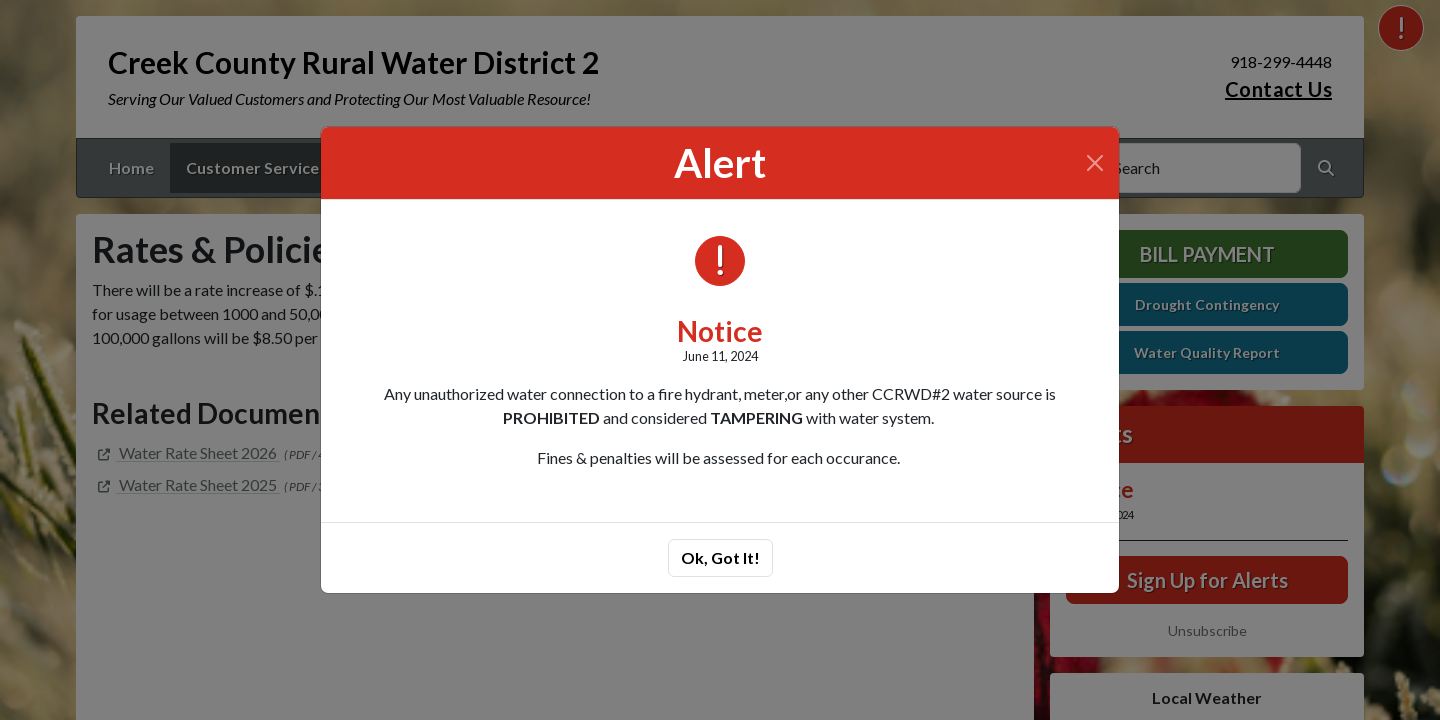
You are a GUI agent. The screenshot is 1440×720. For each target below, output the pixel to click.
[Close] (1095, 163)
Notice (720, 331)
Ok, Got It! (720, 557)
